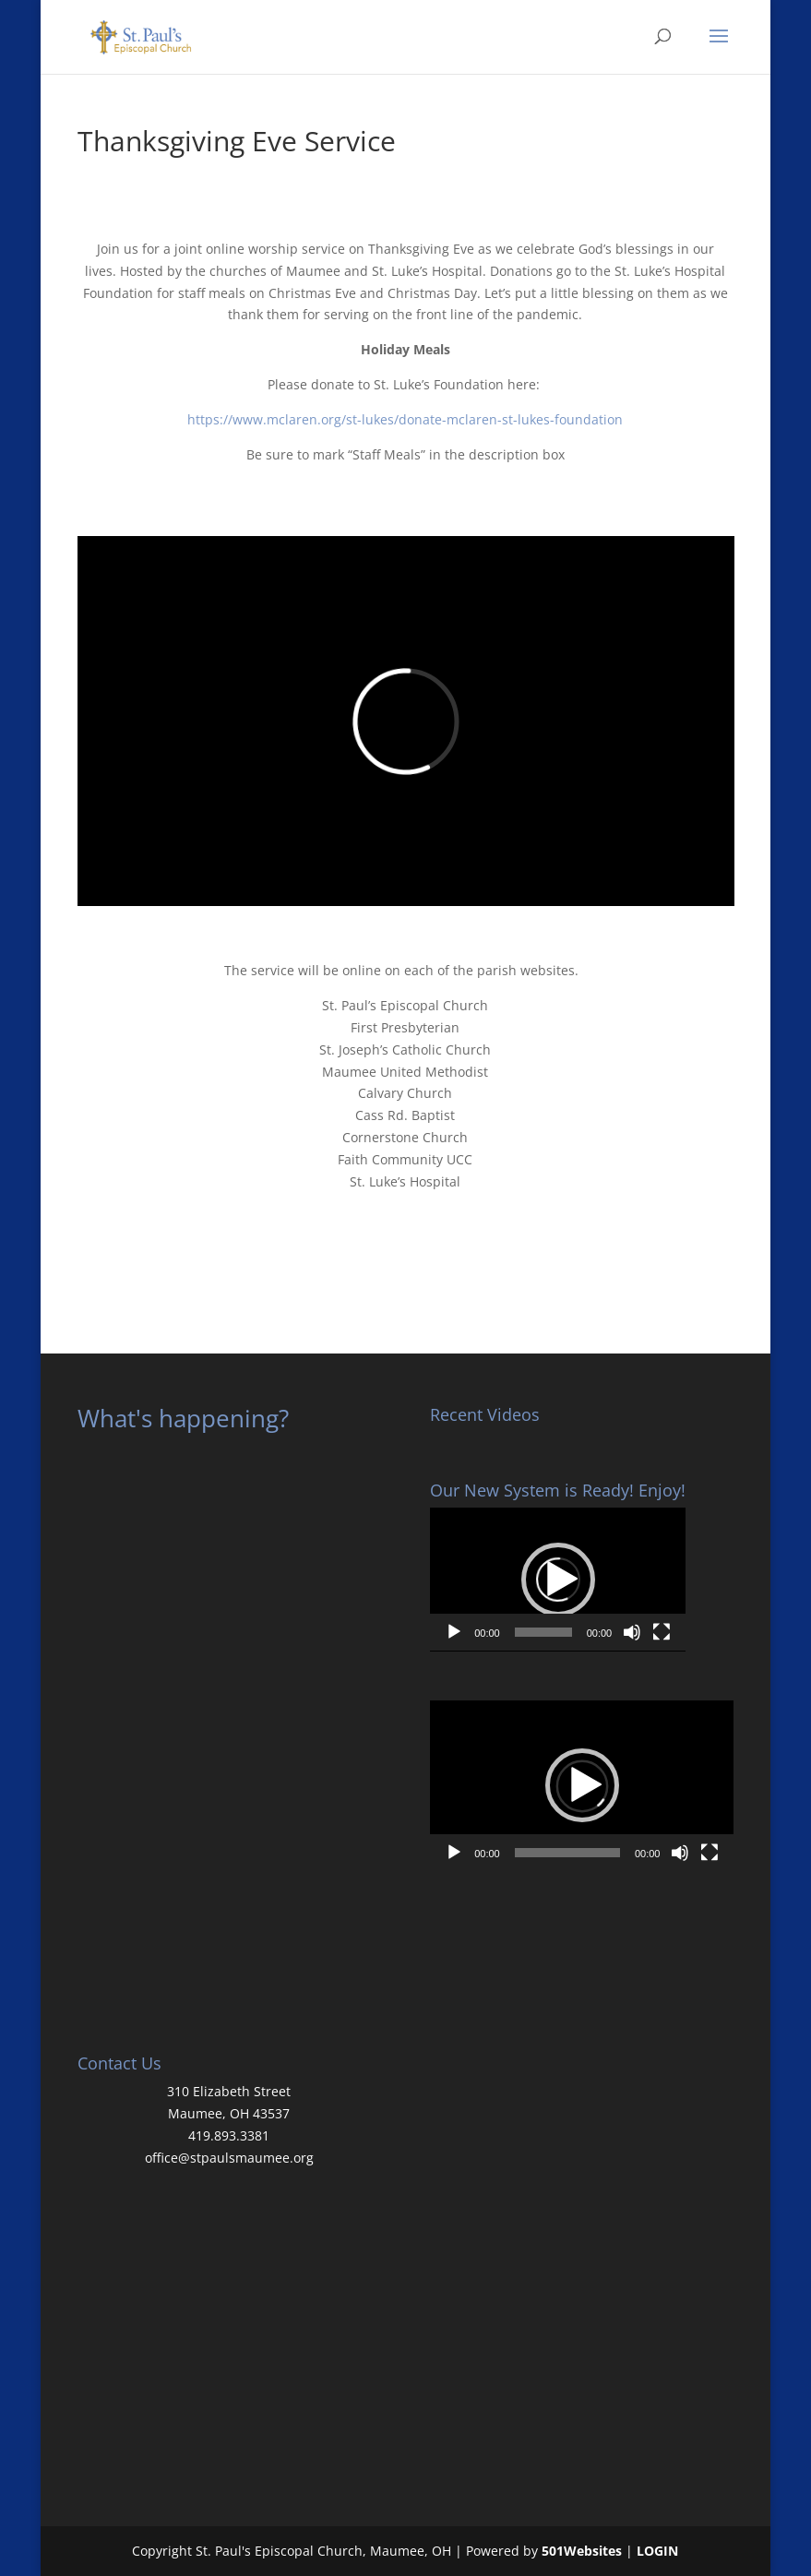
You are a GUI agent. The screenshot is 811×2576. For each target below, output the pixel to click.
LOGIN (657, 2550)
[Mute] (632, 1632)
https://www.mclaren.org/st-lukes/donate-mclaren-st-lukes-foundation (405, 419)
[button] (558, 1579)
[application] (558, 1580)
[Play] (454, 1632)
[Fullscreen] (661, 1632)
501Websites (582, 2550)
